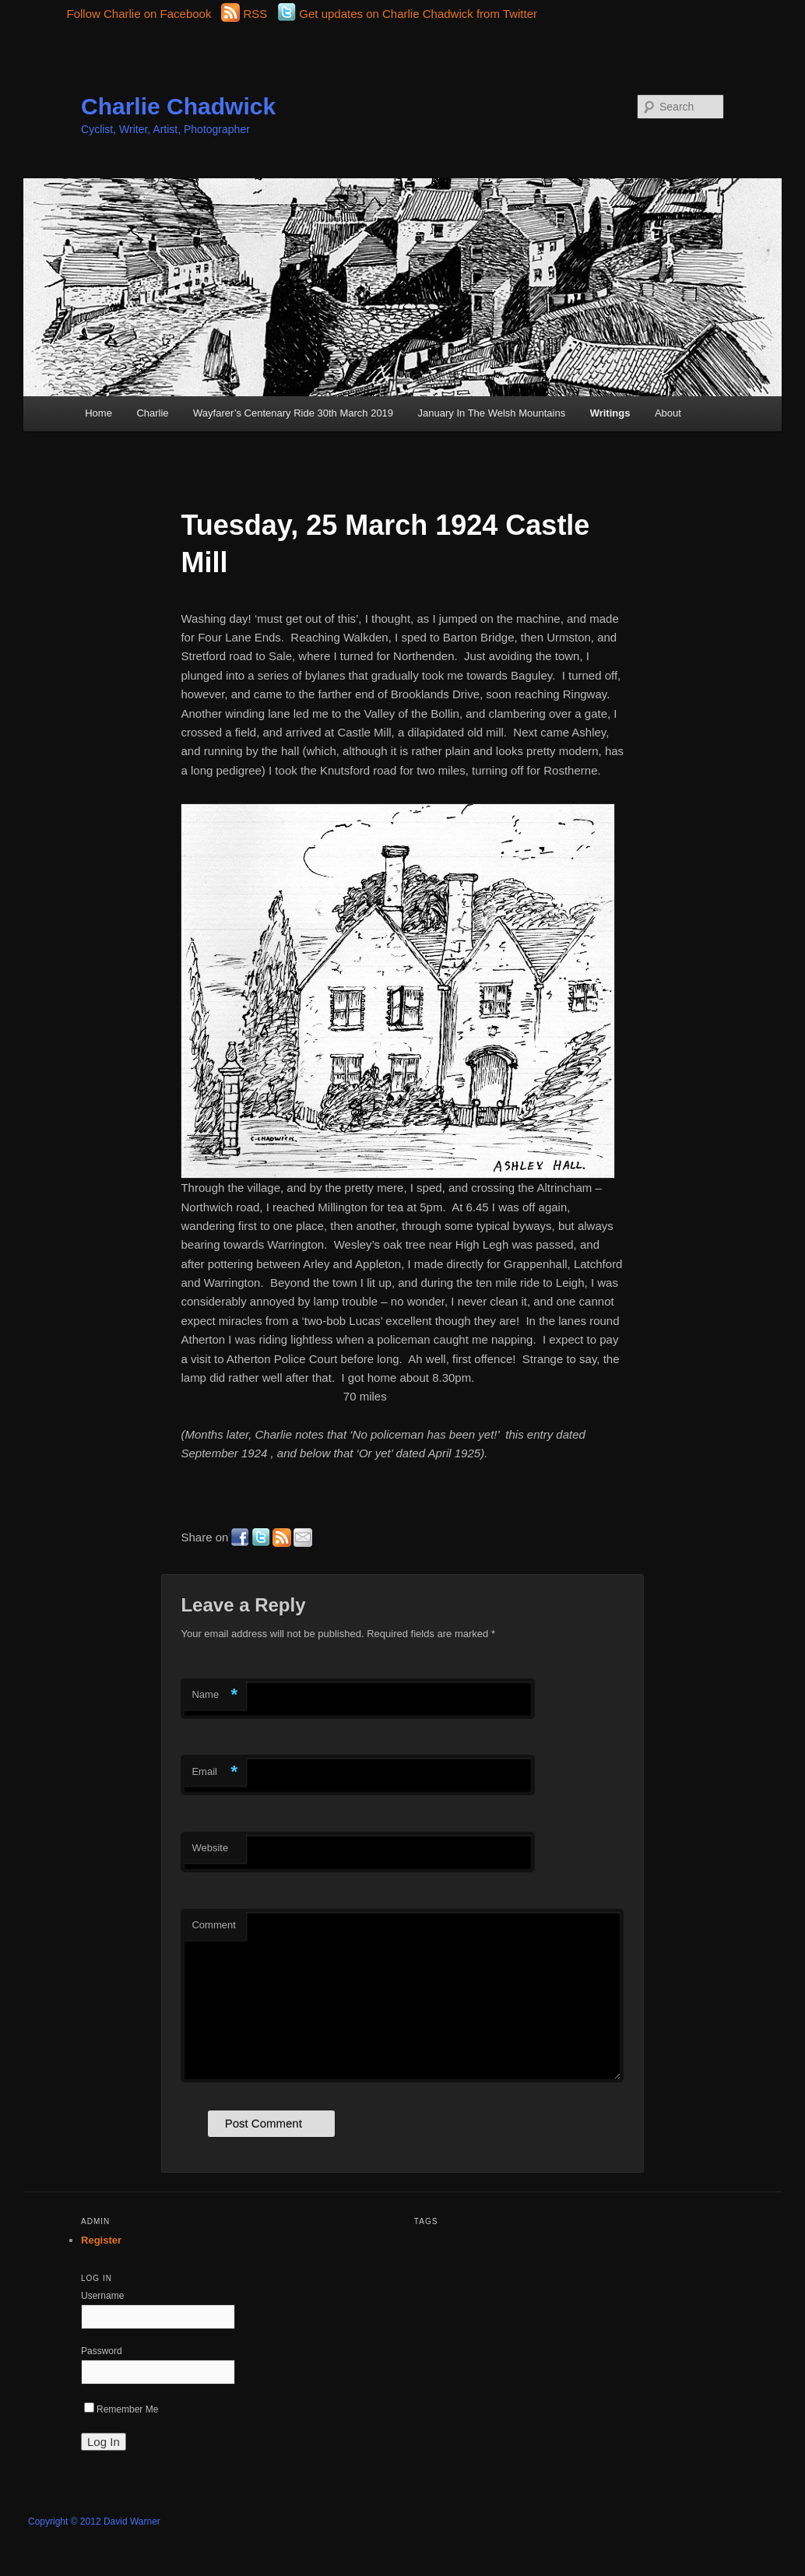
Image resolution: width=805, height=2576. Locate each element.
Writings (610, 413)
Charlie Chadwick (178, 106)
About (668, 413)
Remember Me (121, 2409)
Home (98, 413)
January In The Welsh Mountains (492, 413)
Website (210, 1848)
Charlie (152, 413)
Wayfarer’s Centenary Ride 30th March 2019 (293, 413)
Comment (213, 1925)
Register (101, 2240)
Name (214, 1695)
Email (214, 1772)
